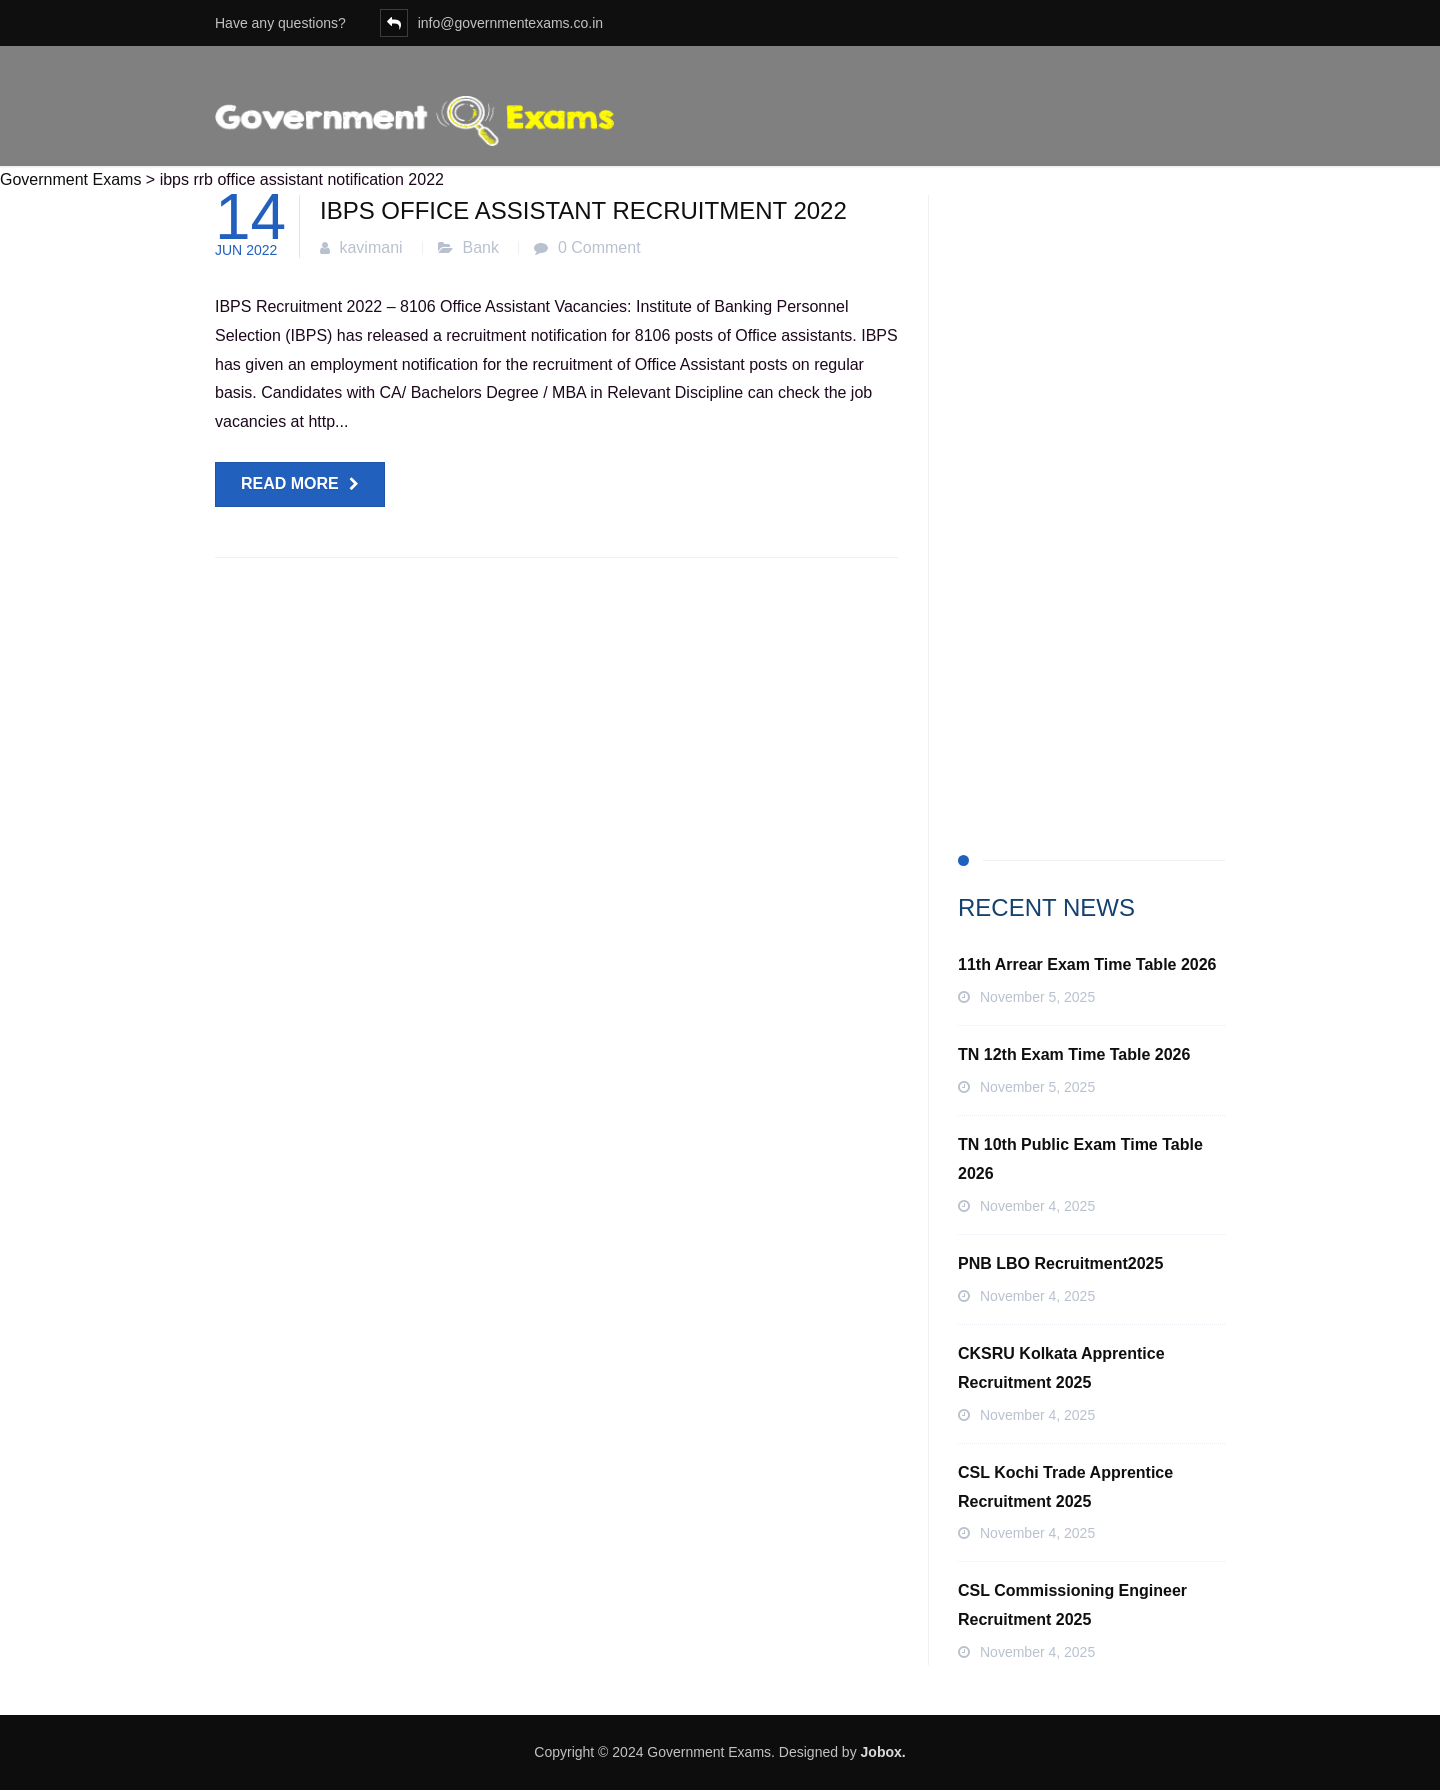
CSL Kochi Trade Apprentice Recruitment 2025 (1065, 1487)
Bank (481, 247)
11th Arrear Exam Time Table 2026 (1087, 964)
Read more (290, 483)
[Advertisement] (1091, 495)
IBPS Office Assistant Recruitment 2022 (583, 210)
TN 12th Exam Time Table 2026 (1074, 1054)
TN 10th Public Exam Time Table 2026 (1080, 1159)
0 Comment (599, 247)
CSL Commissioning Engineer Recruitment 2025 (1072, 1605)
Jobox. (883, 1752)
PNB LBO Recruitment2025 (1060, 1263)
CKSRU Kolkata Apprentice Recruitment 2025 (1061, 1368)
